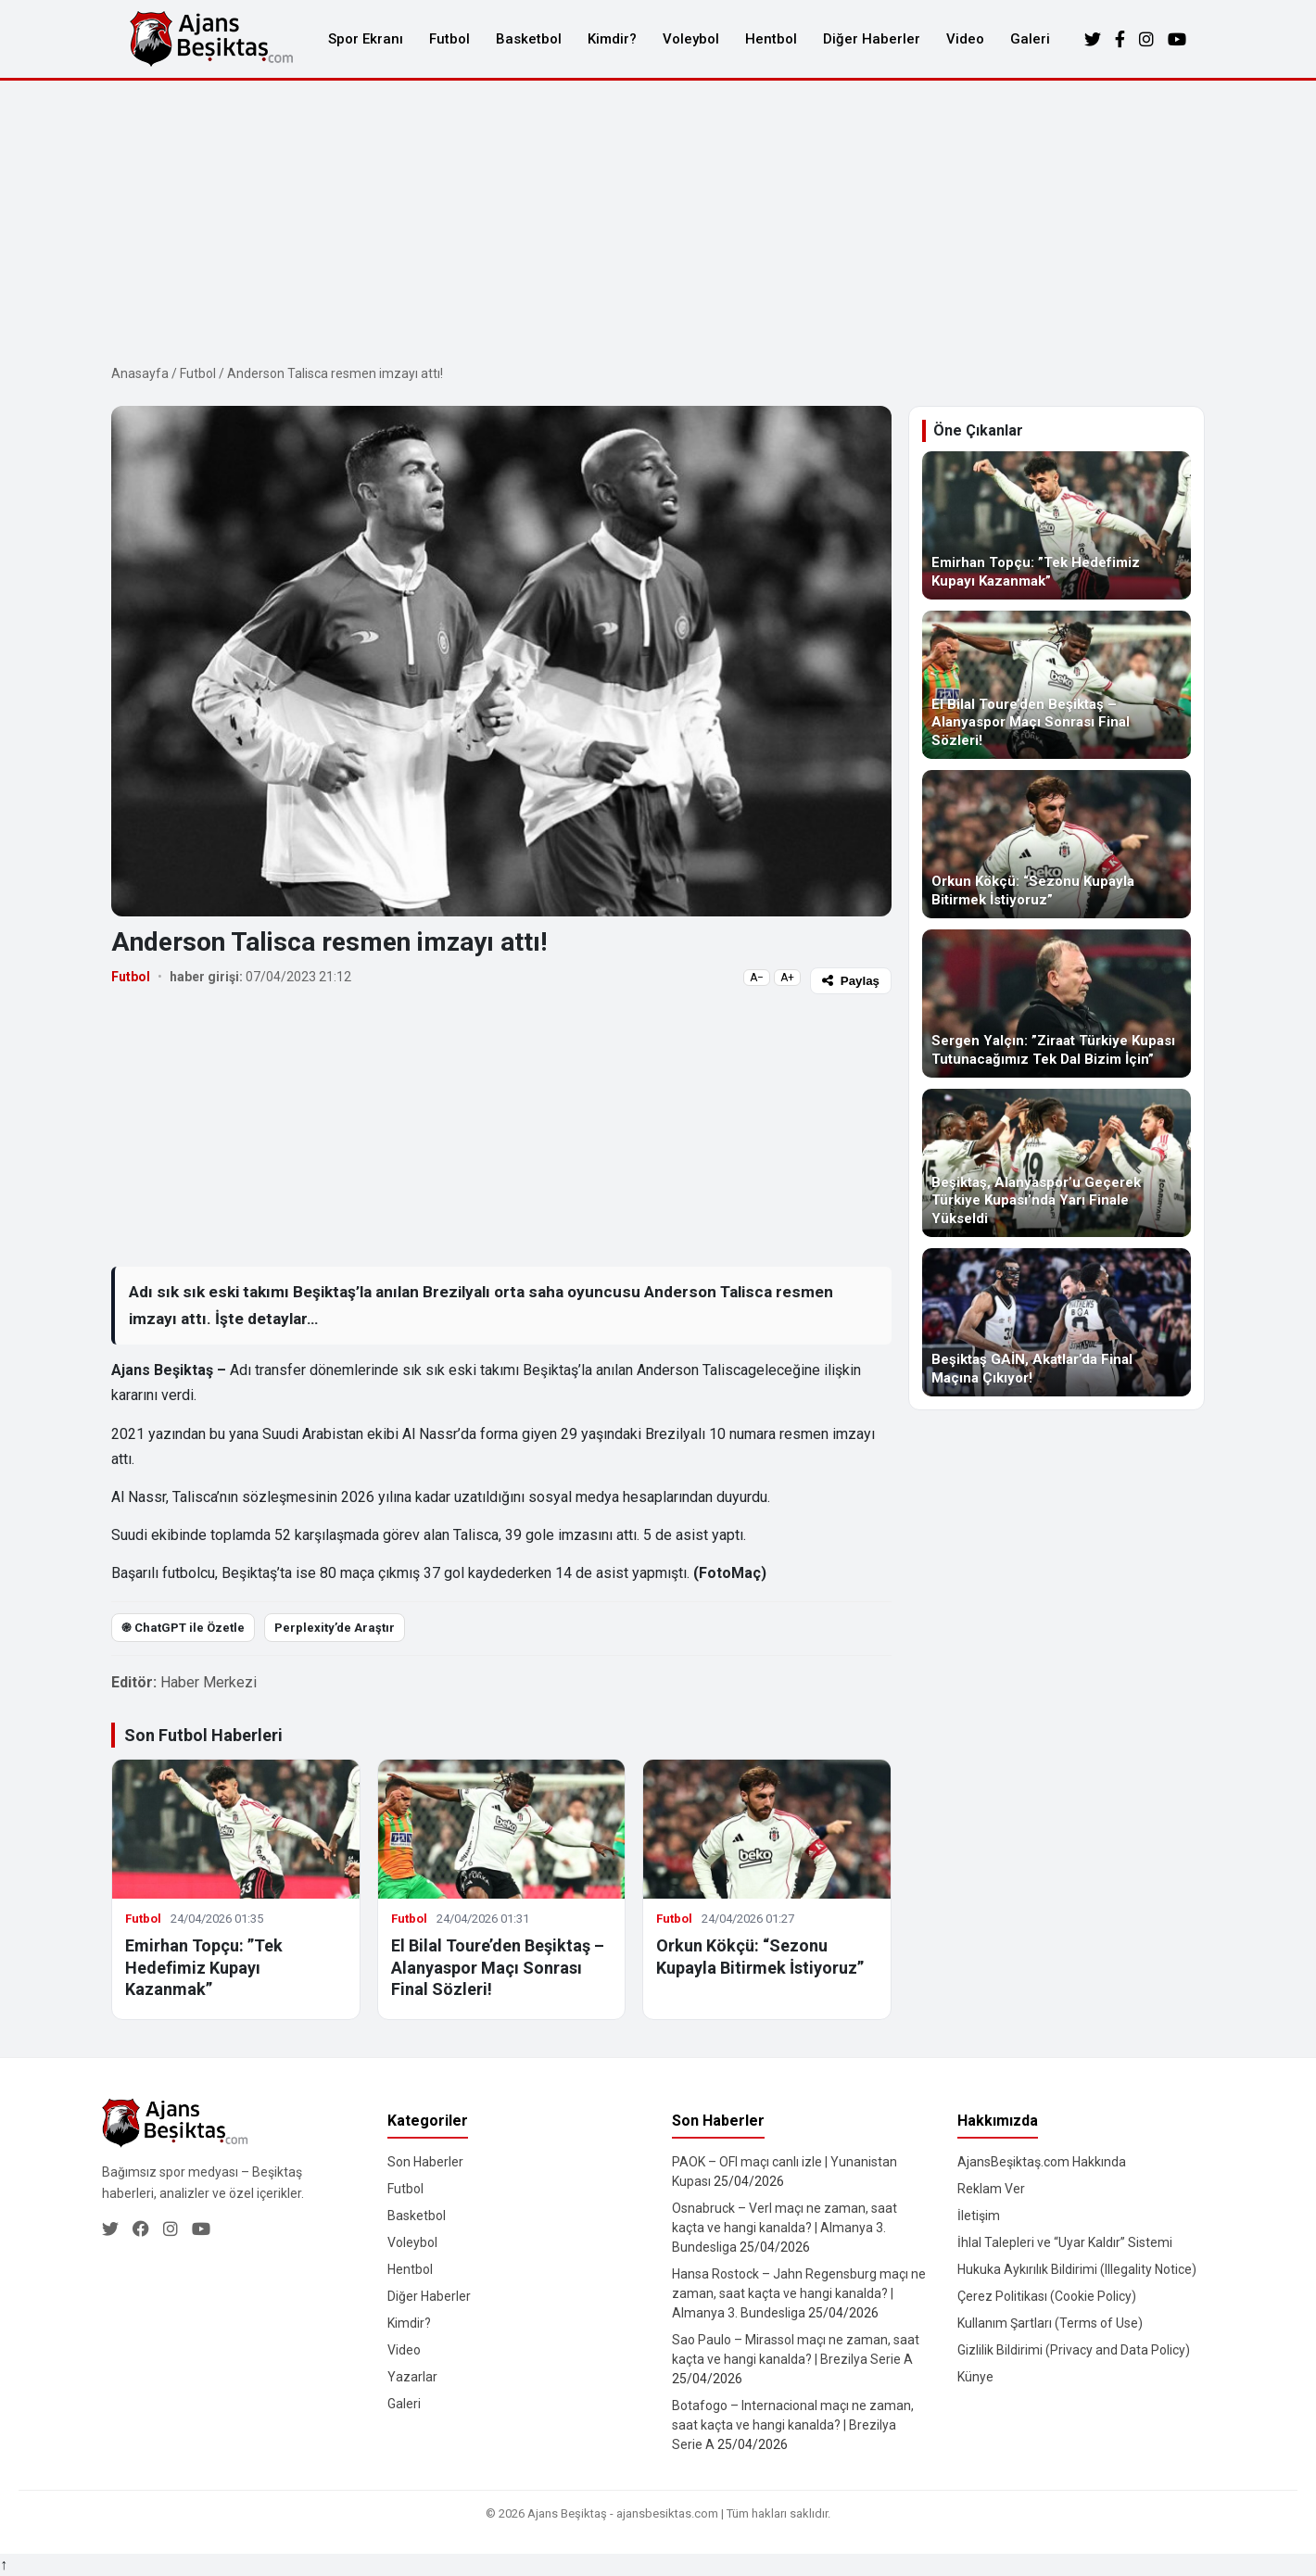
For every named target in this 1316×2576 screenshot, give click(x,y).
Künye (975, 2376)
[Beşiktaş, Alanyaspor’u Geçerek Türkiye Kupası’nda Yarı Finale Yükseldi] (1056, 1163)
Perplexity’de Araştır (334, 1628)
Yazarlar (412, 2376)
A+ (787, 977)
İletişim (978, 2215)
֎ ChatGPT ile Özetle (183, 1628)
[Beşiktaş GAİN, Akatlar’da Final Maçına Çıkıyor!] (1056, 1322)
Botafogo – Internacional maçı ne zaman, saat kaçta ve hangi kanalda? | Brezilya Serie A (793, 2425)
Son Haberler (425, 2161)
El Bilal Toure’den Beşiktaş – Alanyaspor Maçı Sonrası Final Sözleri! (497, 1967)
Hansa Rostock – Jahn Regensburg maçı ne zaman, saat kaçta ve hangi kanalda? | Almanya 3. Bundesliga (799, 2293)
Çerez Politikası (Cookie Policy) (1046, 2296)
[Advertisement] (658, 219)
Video (965, 39)
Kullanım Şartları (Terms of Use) (1050, 2323)
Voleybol (691, 39)
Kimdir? (612, 39)
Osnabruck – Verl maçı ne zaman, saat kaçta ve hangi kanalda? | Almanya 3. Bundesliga (784, 2227)
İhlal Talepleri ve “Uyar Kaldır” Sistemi (1064, 2242)
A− (757, 977)
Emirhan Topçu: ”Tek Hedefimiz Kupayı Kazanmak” (204, 1967)
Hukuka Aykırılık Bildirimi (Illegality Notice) (1076, 2269)
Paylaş (850, 981)
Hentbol (771, 39)
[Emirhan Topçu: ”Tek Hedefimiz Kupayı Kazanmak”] (1056, 525)
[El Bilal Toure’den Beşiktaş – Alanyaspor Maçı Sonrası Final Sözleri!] (1056, 685)
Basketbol (529, 39)
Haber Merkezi (208, 1682)
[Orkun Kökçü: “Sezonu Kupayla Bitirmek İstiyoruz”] (1056, 844)
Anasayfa (140, 373)
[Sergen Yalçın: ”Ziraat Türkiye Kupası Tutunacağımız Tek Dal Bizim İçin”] (1056, 1003)
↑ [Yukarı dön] (3, 2564)
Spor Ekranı (365, 39)
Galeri (1030, 39)
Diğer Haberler (871, 39)
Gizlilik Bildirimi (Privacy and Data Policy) (1073, 2349)
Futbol (449, 39)
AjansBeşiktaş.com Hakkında (1041, 2161)
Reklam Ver (991, 2188)
